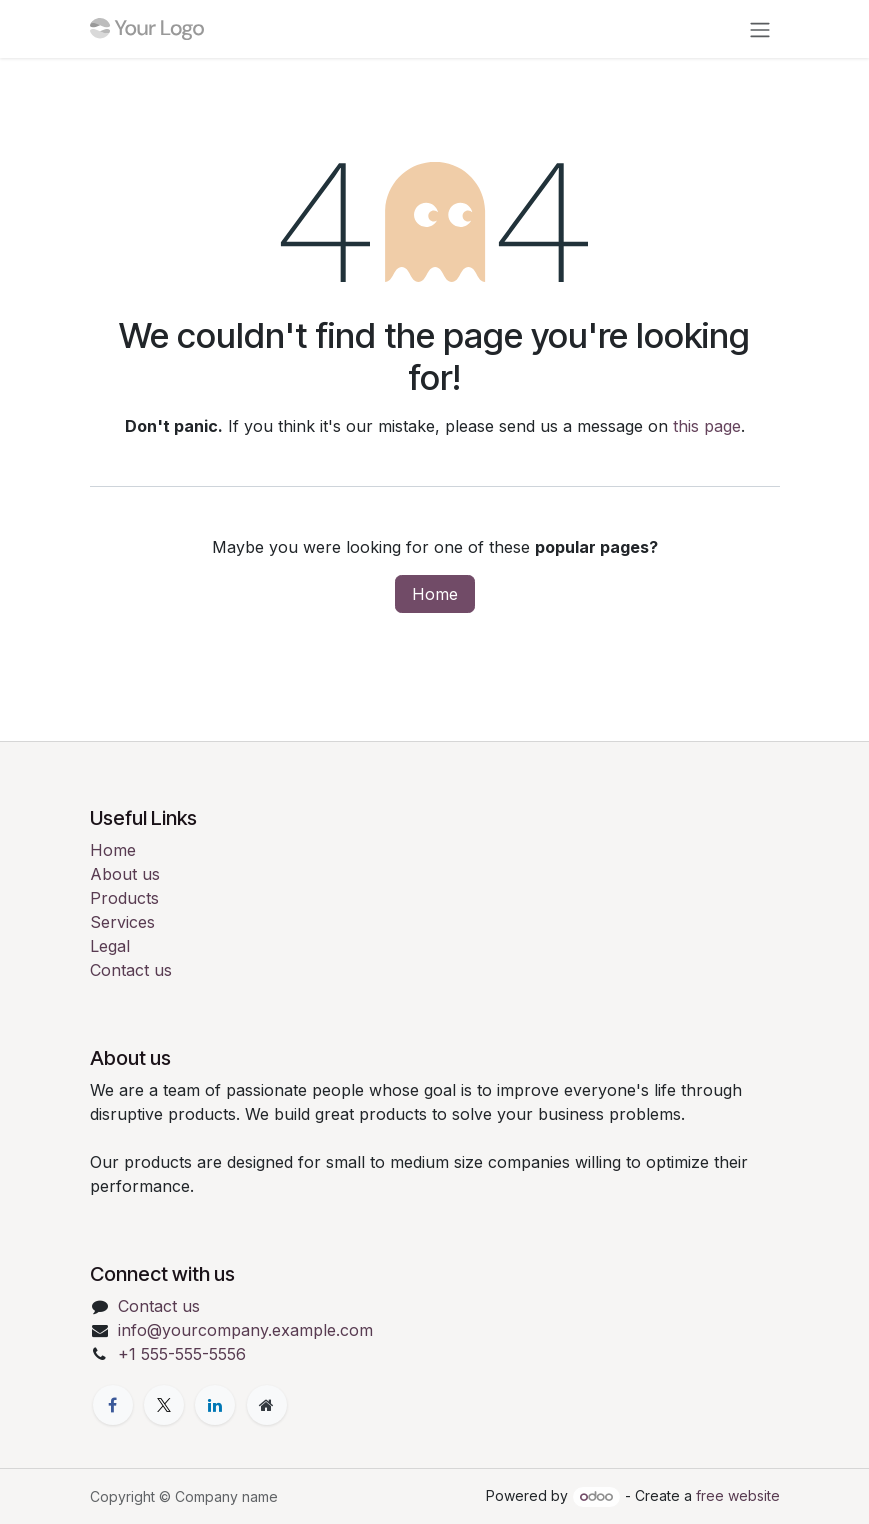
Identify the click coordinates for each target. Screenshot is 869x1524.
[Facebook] (113, 1405)
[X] (164, 1405)
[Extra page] (267, 1405)
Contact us (131, 970)
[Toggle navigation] (760, 29)
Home (435, 594)
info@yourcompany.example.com (245, 1330)
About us (125, 874)
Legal (110, 946)
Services (122, 922)
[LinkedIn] (215, 1405)
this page (707, 426)
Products (124, 898)
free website (738, 1495)
